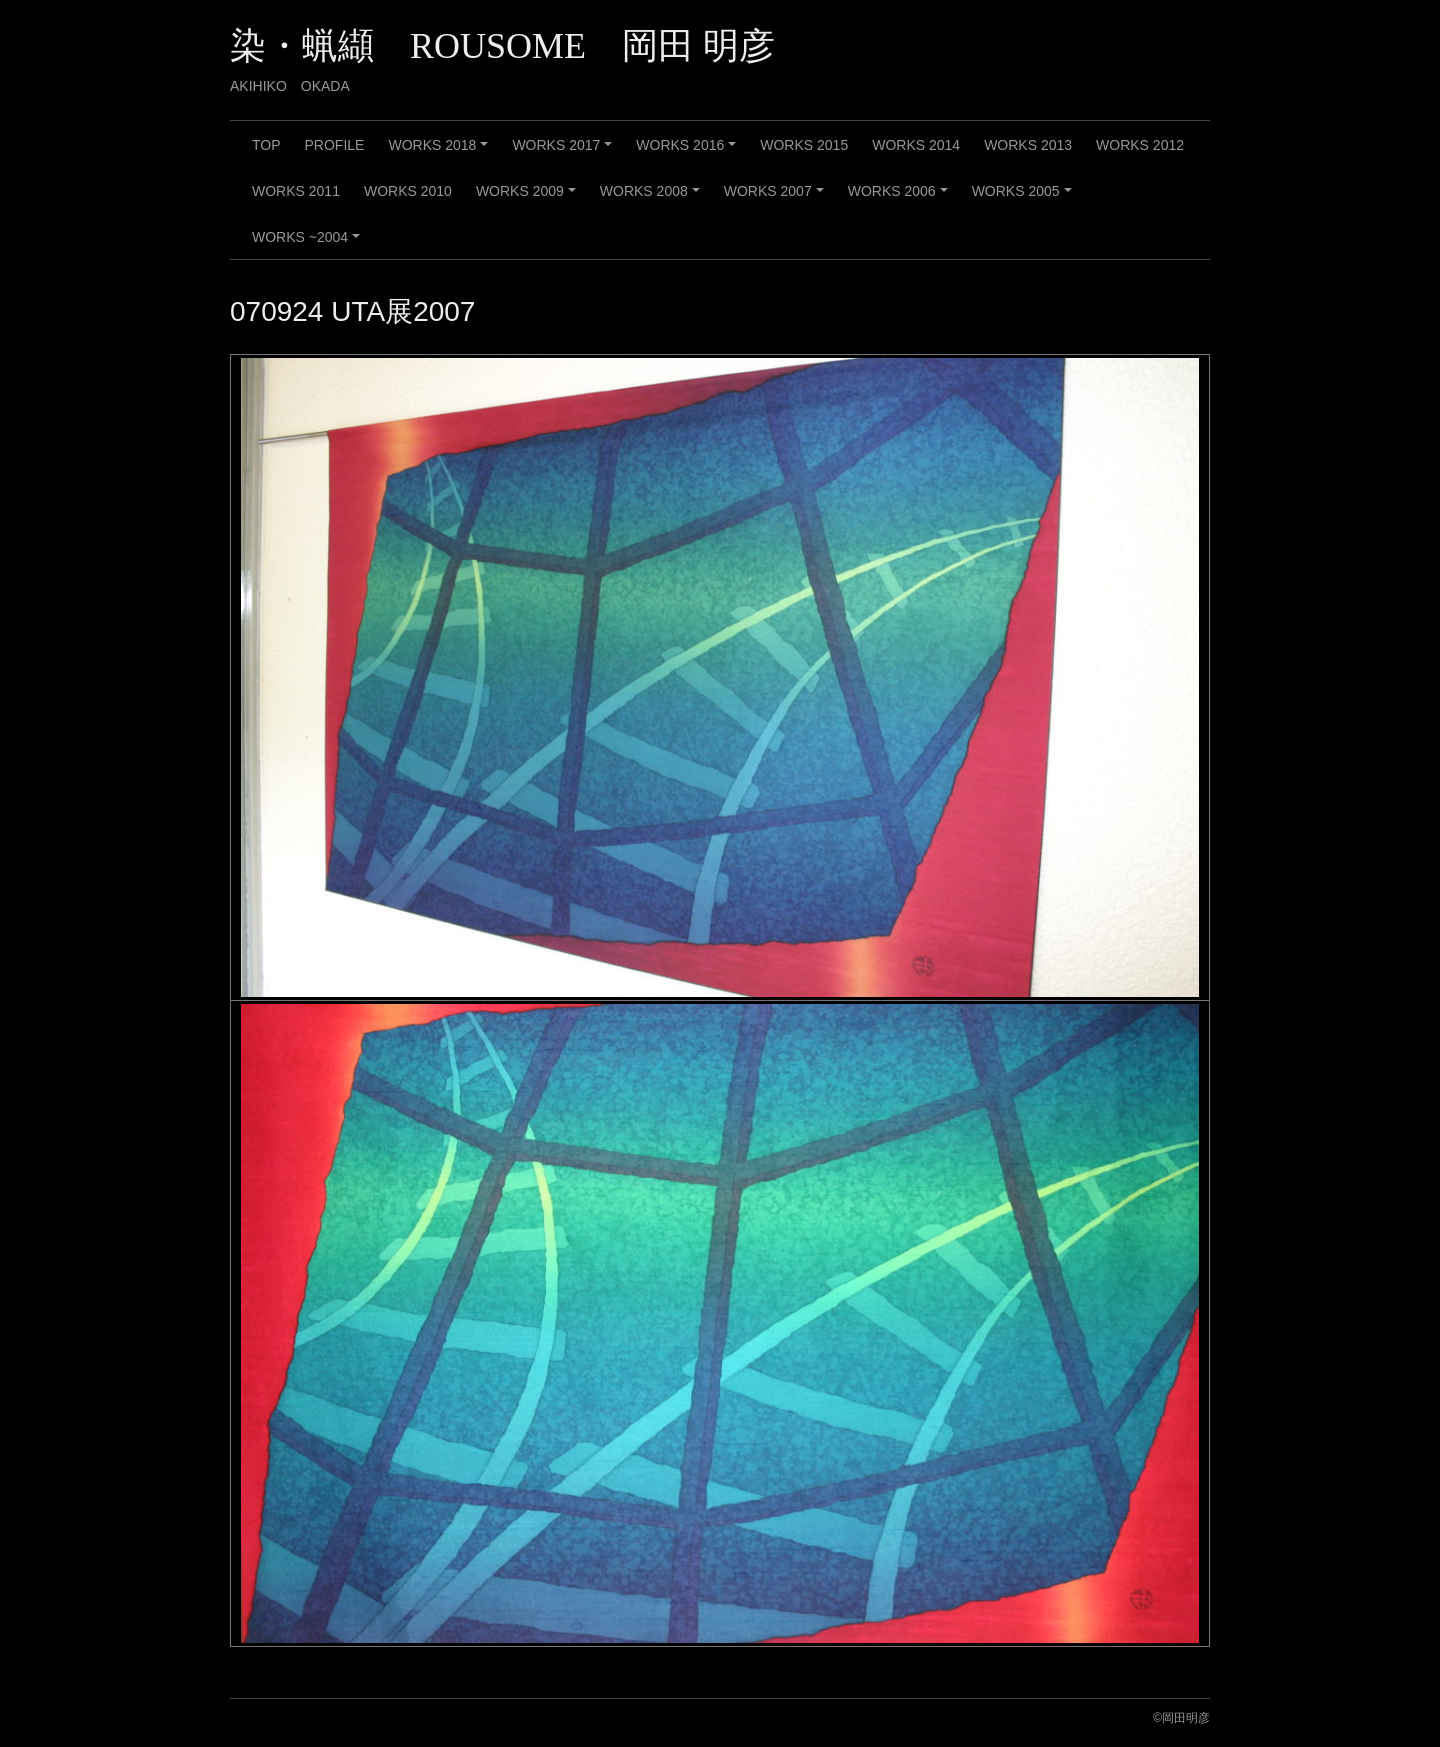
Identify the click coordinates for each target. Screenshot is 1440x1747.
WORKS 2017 (565, 152)
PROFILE (335, 145)
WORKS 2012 (1140, 145)
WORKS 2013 (1028, 145)
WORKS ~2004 (309, 244)
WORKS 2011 (296, 191)
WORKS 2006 (901, 198)
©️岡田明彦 (1181, 1718)
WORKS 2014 (916, 145)
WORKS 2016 (689, 152)
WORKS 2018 (441, 152)
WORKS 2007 (777, 198)
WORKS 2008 (653, 198)
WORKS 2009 (529, 198)
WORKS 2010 (408, 191)
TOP (266, 145)
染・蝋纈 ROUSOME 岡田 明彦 (502, 46)
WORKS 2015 (804, 145)
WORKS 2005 (1025, 198)
